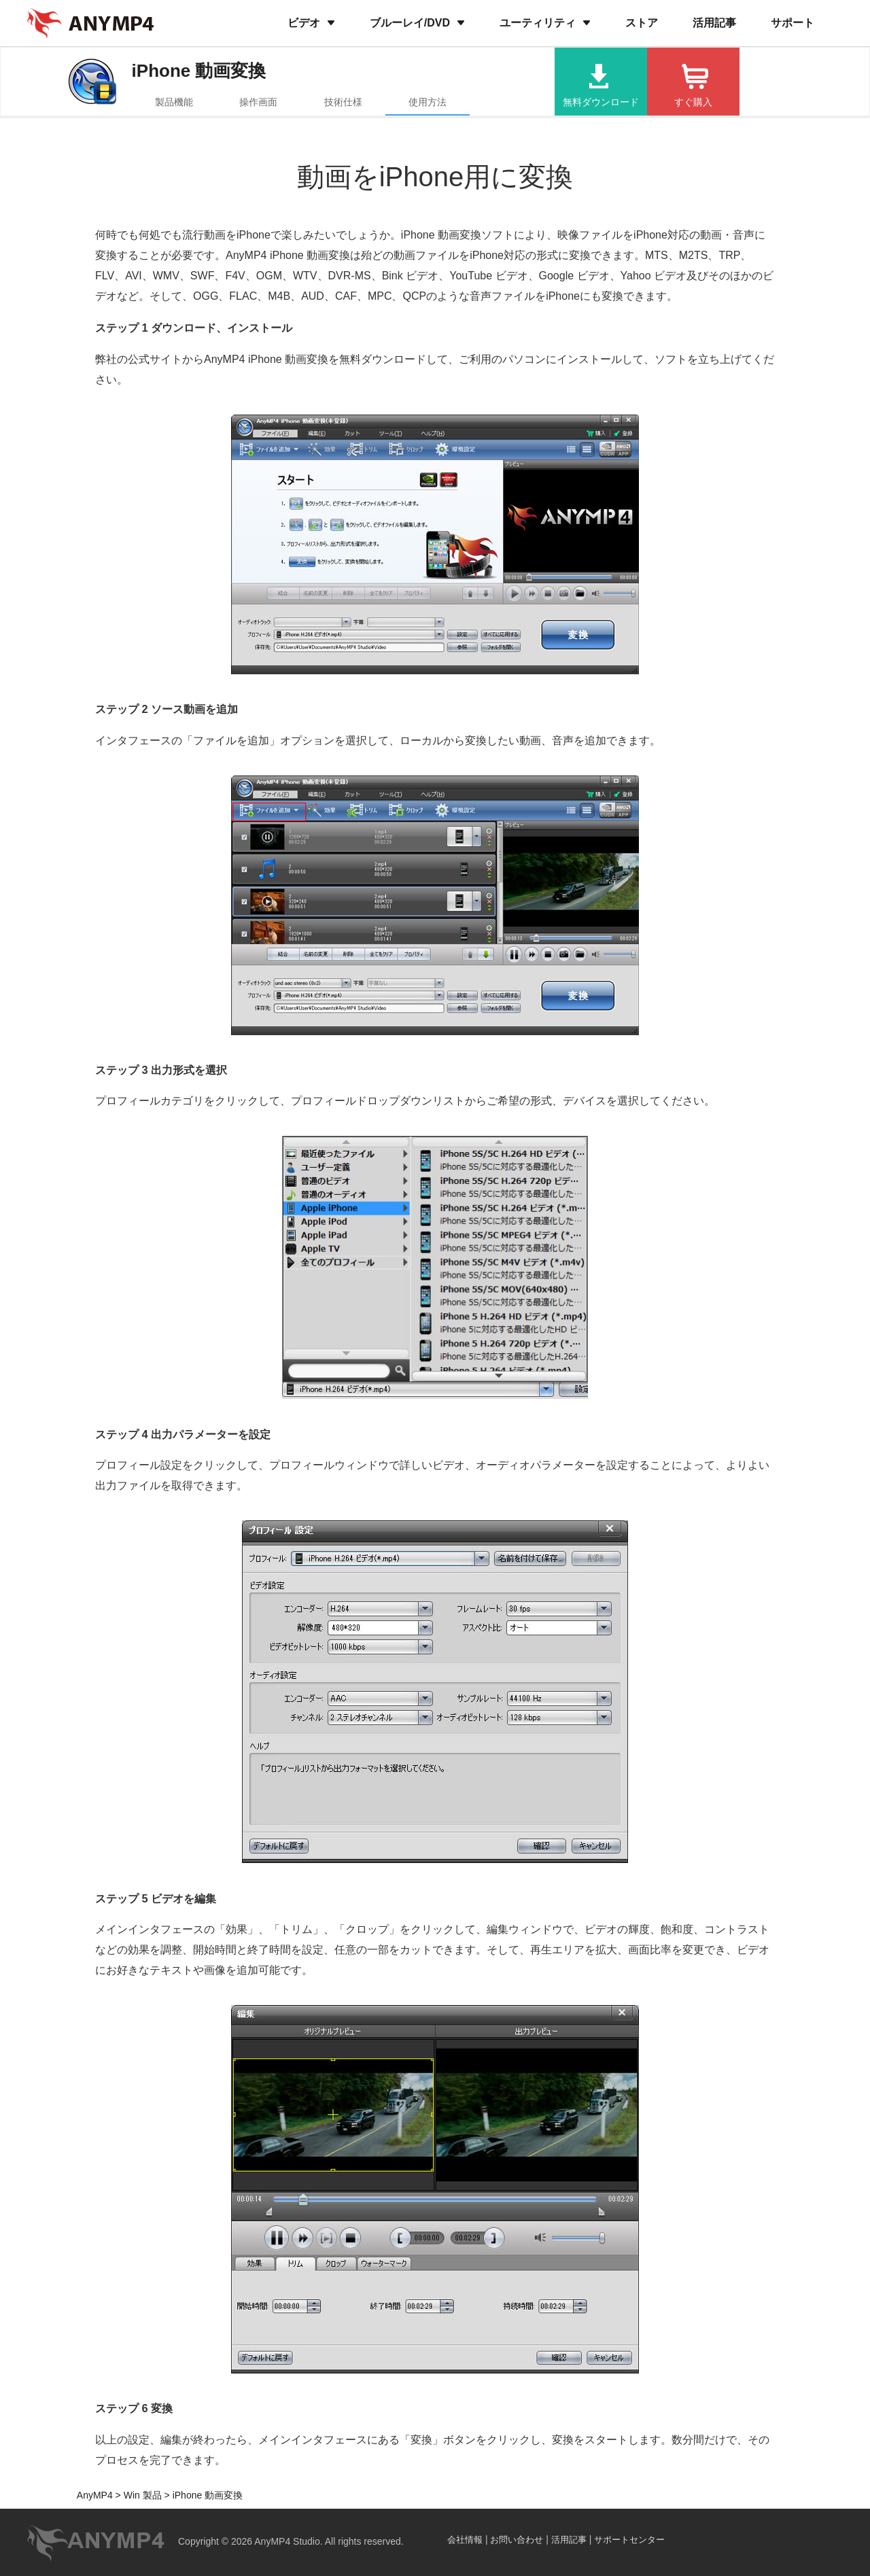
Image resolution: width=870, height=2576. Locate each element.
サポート (792, 23)
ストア (641, 23)
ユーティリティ (538, 23)
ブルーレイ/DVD (410, 23)
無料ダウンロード (601, 102)
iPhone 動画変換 (199, 70)
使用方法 (427, 102)
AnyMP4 (95, 2495)
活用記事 (714, 23)
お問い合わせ (516, 2540)
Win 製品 (141, 2495)
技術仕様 (343, 102)
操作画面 (258, 102)
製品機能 (174, 102)
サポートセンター (629, 2540)
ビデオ (304, 23)
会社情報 (465, 2540)
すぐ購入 (693, 102)
